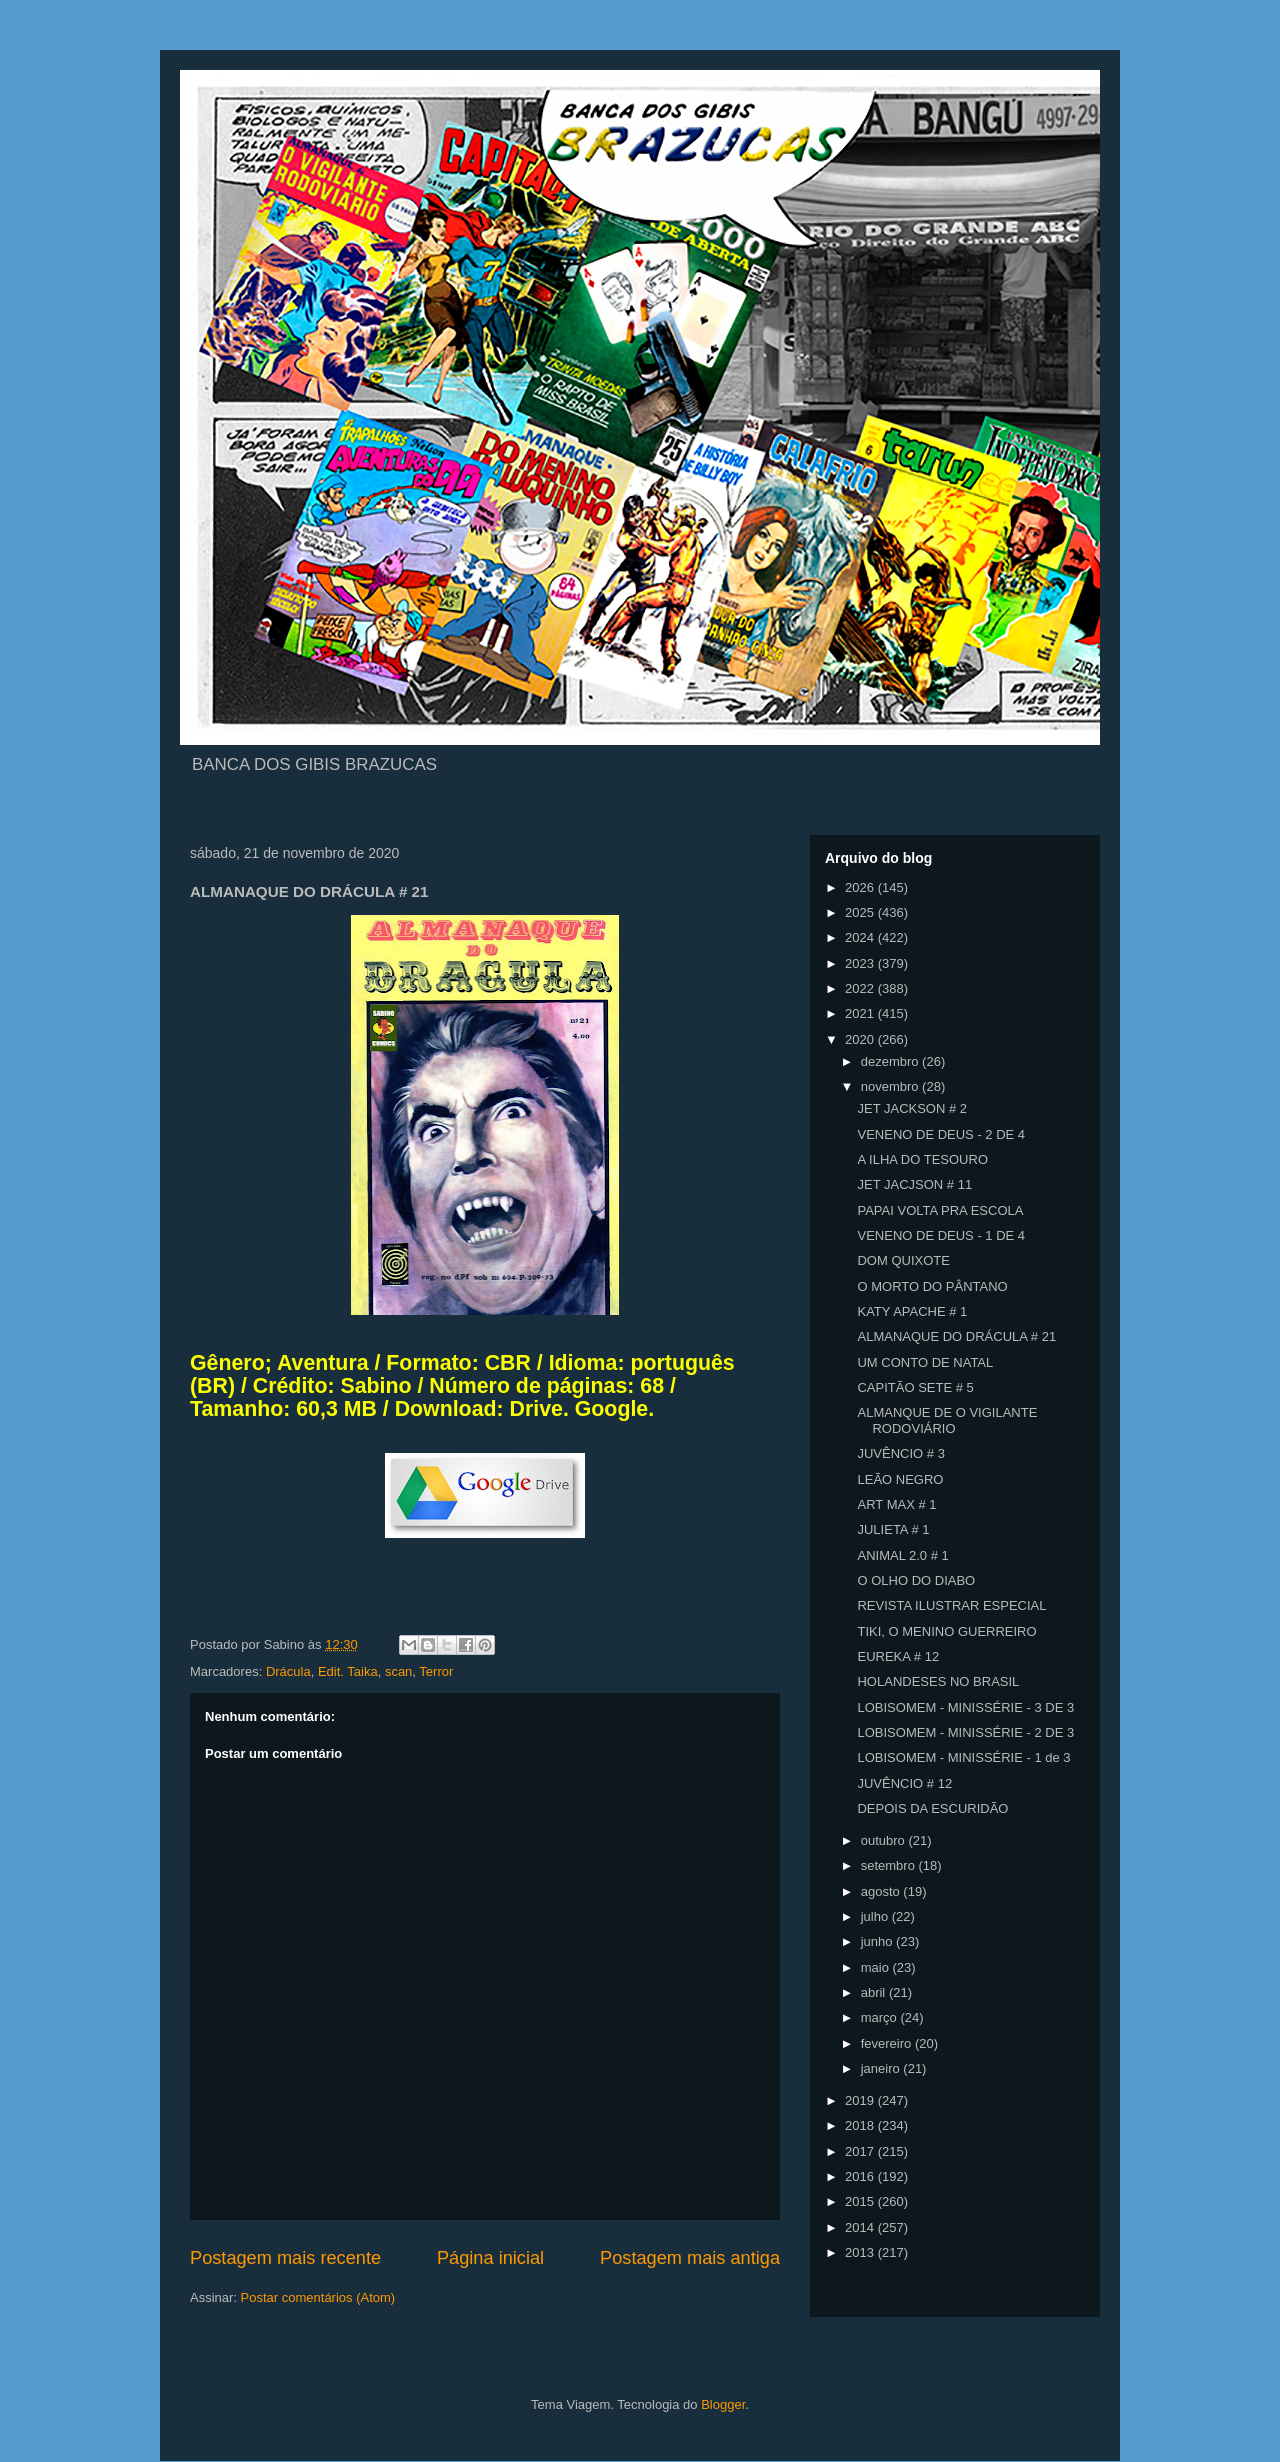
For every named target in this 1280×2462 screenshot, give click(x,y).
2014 (861, 2227)
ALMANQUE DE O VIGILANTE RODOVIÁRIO (947, 1420)
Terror (436, 1671)
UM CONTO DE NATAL (925, 1362)
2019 (861, 2100)
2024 (861, 937)
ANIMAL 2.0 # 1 (902, 1555)
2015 (861, 2201)
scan (398, 1671)
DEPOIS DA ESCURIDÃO (932, 1808)
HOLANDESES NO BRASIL (938, 1681)
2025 (861, 912)
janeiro (882, 2068)
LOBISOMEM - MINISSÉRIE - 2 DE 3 (965, 1732)
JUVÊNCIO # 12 (904, 1783)
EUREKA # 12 (898, 1656)
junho (878, 1941)
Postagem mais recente (285, 2258)
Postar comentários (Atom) (318, 2297)
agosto (882, 1891)
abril (875, 1992)
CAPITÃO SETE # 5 (915, 1387)
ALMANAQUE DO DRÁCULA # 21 (956, 1336)
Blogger (723, 2404)
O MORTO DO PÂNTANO (932, 1286)
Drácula (288, 1671)
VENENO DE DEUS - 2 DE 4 (941, 1134)
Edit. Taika (348, 1671)
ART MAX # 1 (896, 1504)
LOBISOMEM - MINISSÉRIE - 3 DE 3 (965, 1707)
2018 (861, 2125)
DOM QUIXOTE (903, 1260)
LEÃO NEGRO (900, 1479)
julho (876, 1916)
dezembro (891, 1061)
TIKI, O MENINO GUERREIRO (946, 1631)
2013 (861, 2252)
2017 (861, 2151)
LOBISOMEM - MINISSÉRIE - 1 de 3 (963, 1757)
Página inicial (490, 2258)
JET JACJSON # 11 (914, 1184)
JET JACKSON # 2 (912, 1108)
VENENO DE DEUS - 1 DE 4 (941, 1235)
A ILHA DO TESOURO (922, 1159)
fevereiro (888, 2043)
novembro (891, 1086)
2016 (861, 2176)
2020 (861, 1039)
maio (877, 1967)
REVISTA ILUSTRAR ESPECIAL (951, 1605)
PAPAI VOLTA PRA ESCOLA (940, 1210)
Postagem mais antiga (690, 2258)
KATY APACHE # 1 (912, 1311)
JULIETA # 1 (893, 1529)
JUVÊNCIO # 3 (900, 1453)
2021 (861, 1013)
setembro (890, 1865)
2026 (861, 887)
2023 (861, 963)
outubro (885, 1840)
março (881, 2017)
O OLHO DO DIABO (916, 1580)
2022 (861, 988)
